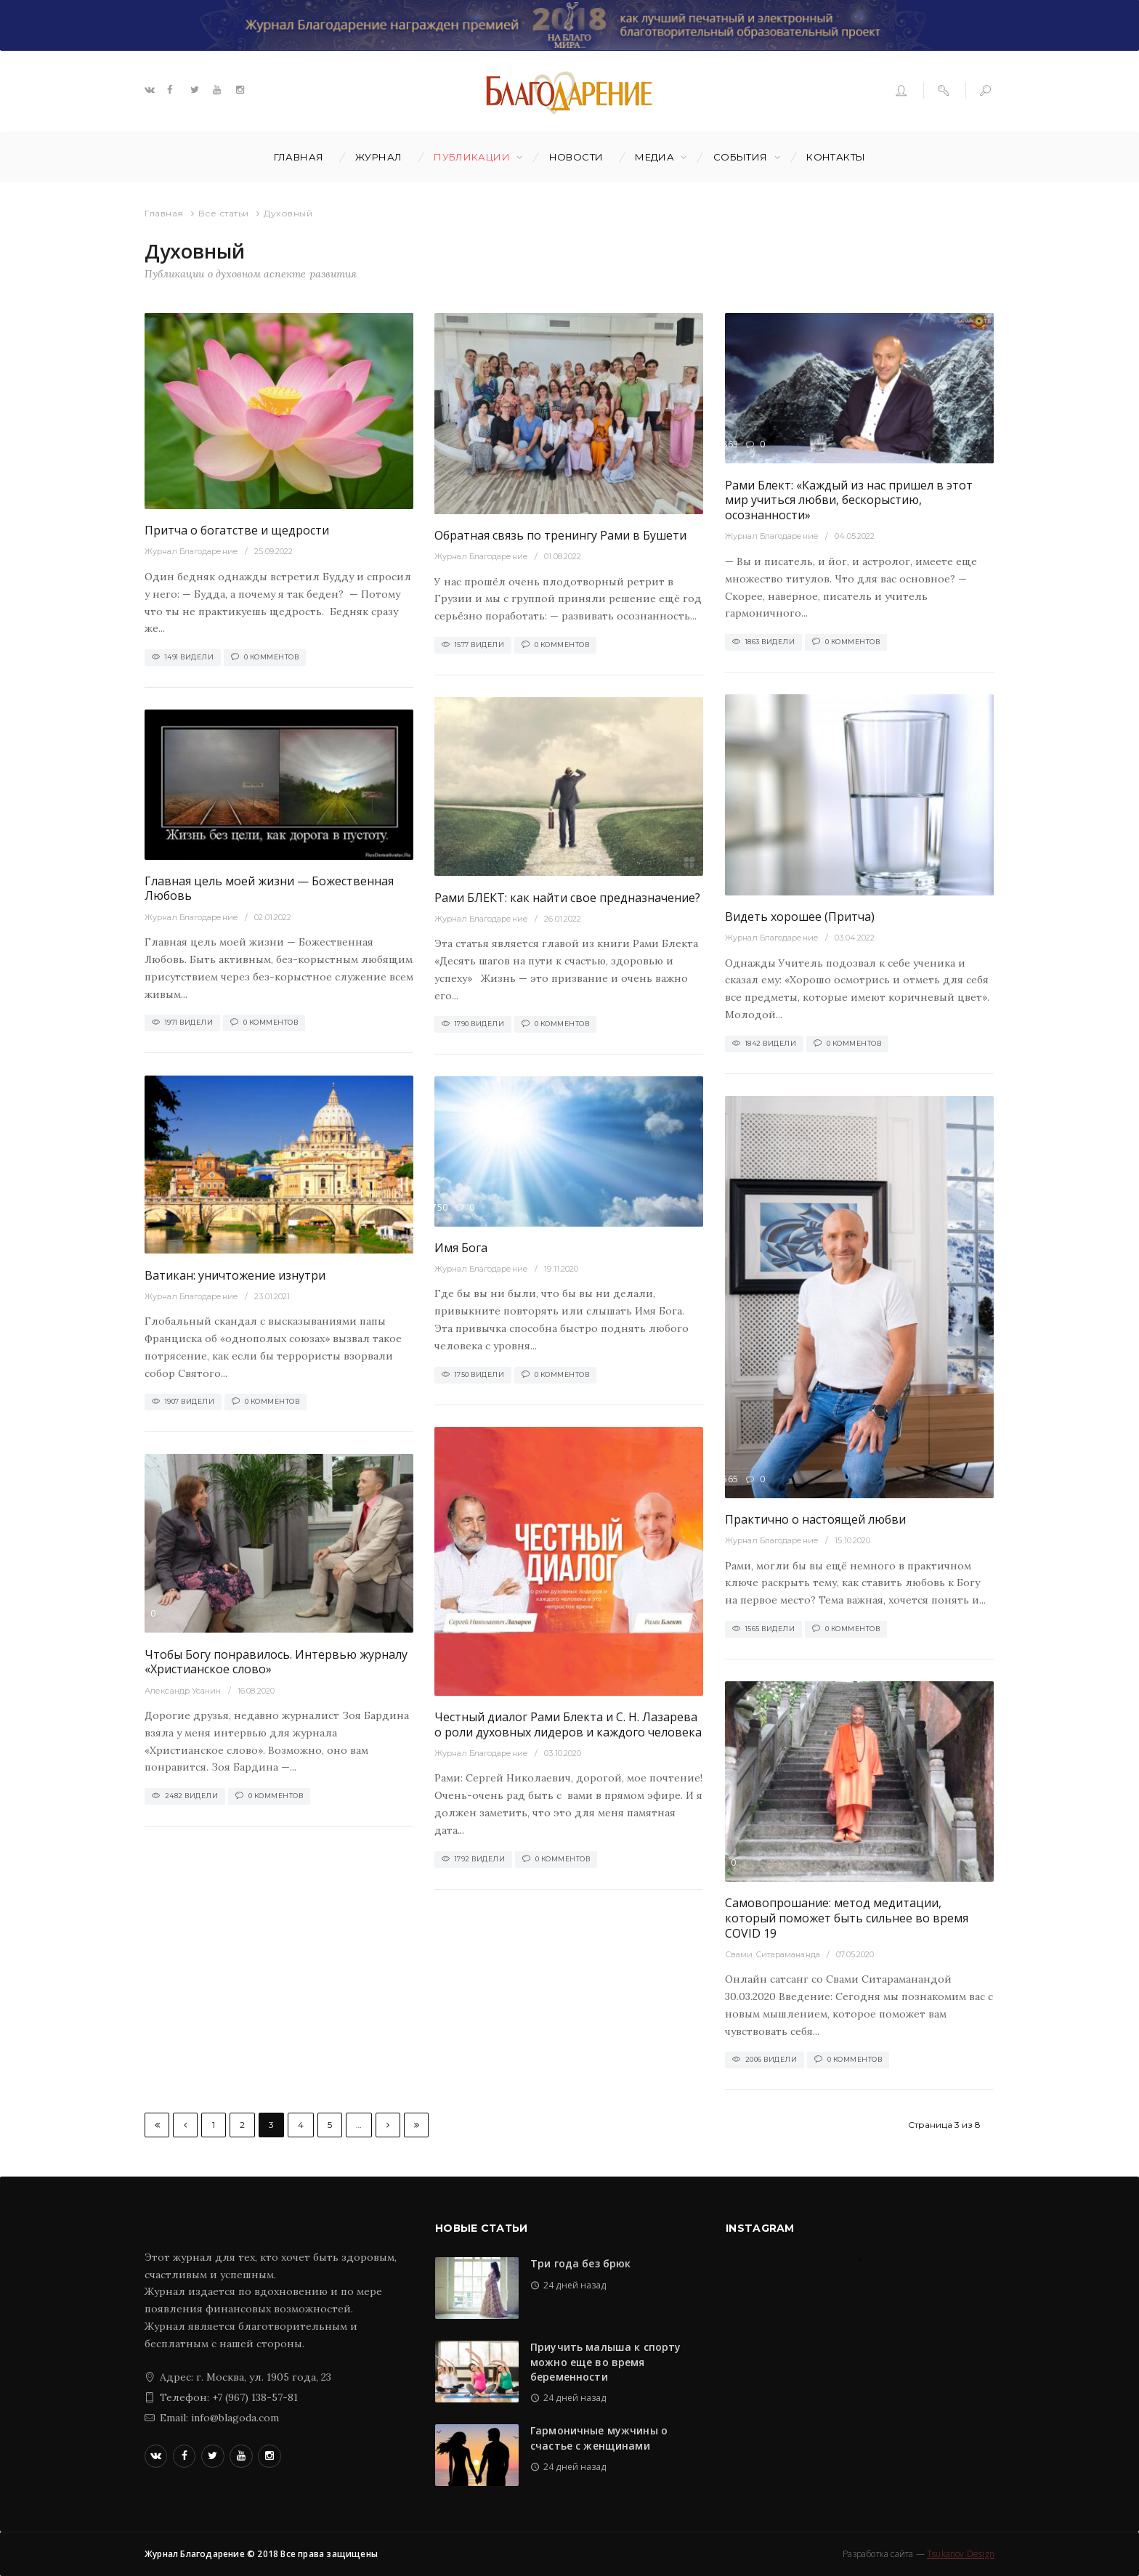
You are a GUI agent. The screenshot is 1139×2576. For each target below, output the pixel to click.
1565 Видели (770, 1629)
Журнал (378, 157)
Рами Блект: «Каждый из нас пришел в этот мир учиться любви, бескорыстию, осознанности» (849, 500)
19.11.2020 (561, 1269)
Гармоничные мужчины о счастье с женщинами (599, 2437)
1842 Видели (771, 1043)
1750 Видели (480, 1374)
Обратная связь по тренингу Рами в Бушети (560, 535)
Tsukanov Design (960, 2554)
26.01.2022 (562, 919)
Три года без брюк (580, 2263)
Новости (576, 157)
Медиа (654, 157)
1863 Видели (770, 642)
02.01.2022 (272, 917)
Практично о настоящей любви (815, 1519)
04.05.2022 (855, 536)
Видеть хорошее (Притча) (800, 917)
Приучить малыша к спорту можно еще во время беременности (605, 2362)
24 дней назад (574, 2285)
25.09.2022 (273, 551)
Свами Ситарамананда (772, 1954)
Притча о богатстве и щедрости (237, 530)
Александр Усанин (183, 1691)
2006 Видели (771, 2059)
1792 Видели (480, 1859)
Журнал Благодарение (191, 551)
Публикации (472, 157)
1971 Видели (189, 1022)
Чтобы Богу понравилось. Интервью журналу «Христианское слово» (276, 1662)
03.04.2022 (855, 938)
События (740, 157)
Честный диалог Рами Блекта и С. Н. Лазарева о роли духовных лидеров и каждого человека (568, 1724)
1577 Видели (480, 645)
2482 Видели (192, 1796)
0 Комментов (271, 657)
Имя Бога (460, 1248)
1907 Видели (190, 1401)
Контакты (835, 157)
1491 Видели (189, 657)
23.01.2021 (272, 1296)
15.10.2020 (852, 1540)
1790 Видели (480, 1024)
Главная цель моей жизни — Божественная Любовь (269, 888)
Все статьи (223, 213)
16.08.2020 (256, 1691)
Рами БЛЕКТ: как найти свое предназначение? (567, 898)
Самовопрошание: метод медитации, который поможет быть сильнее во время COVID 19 (846, 1918)
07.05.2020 (855, 1954)
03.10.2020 (562, 1753)
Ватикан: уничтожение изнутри (235, 1275)
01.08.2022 (562, 556)
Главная (299, 157)
